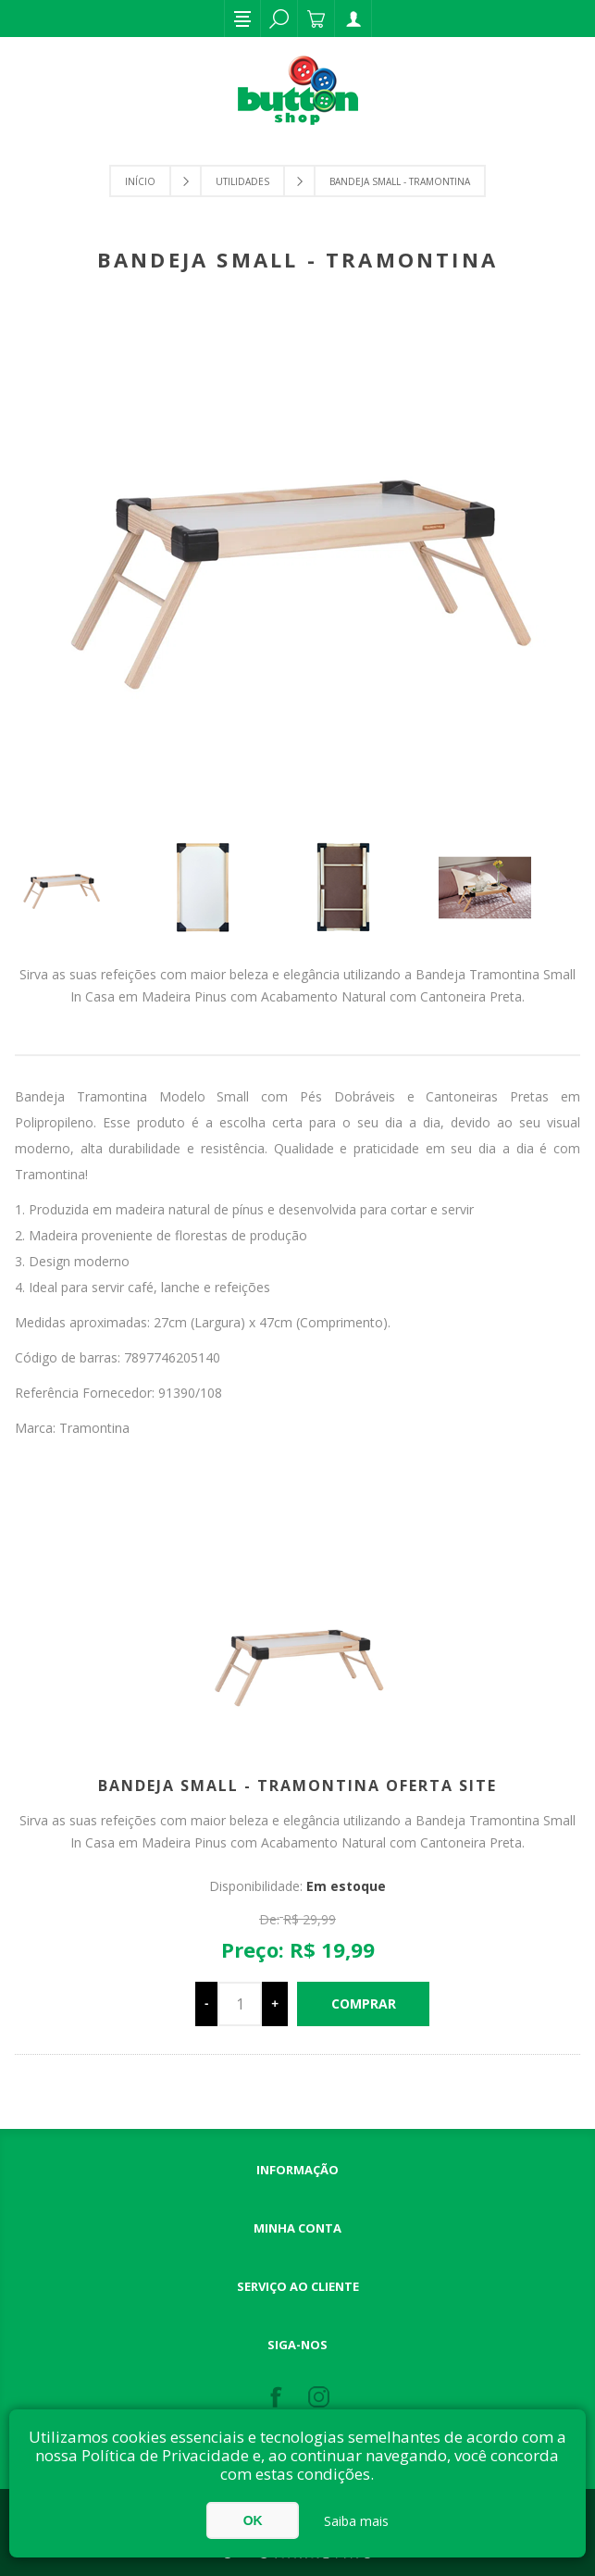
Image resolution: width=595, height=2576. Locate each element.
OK (253, 2520)
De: (269, 1919)
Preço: (252, 1949)
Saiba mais (356, 2521)
